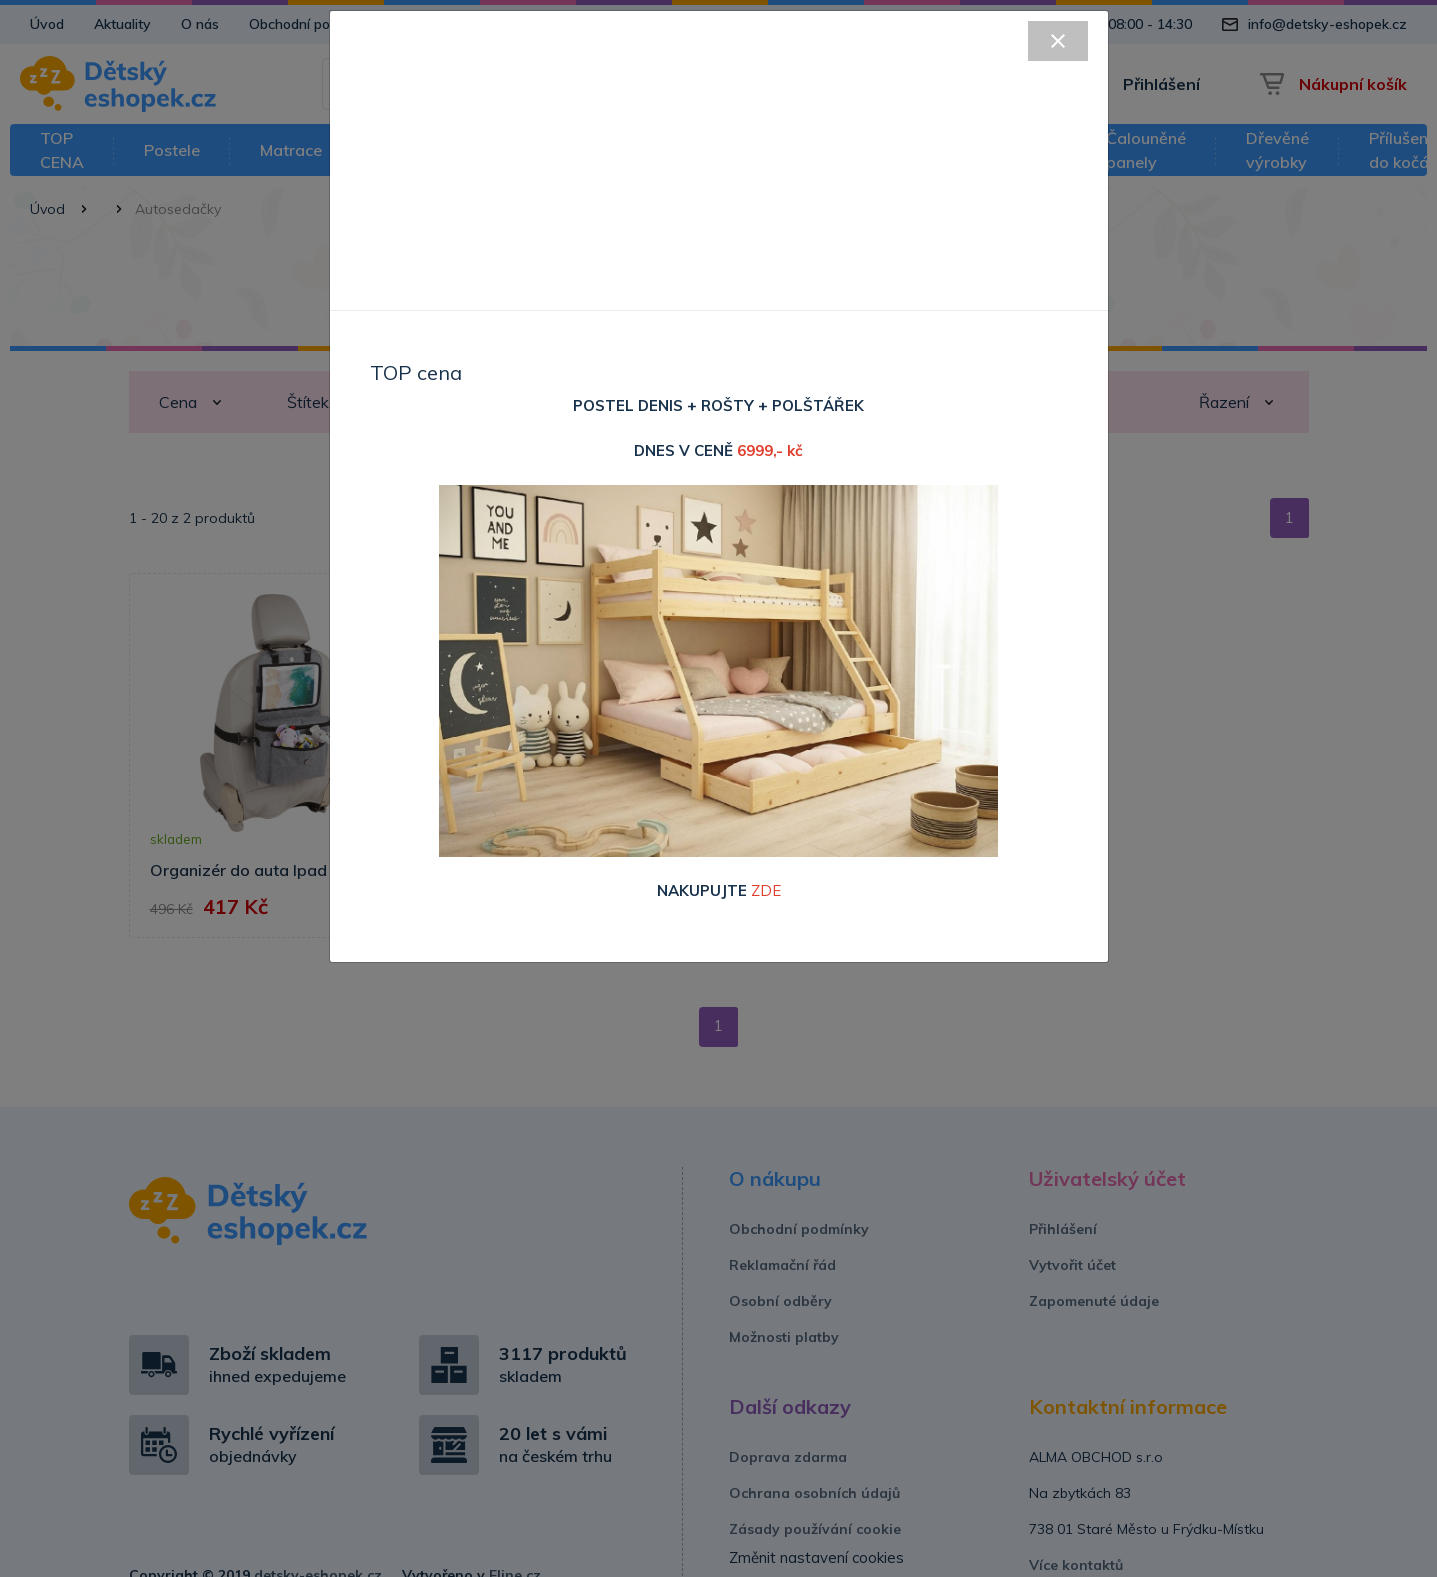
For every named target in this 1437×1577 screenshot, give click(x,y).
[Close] (1058, 41)
